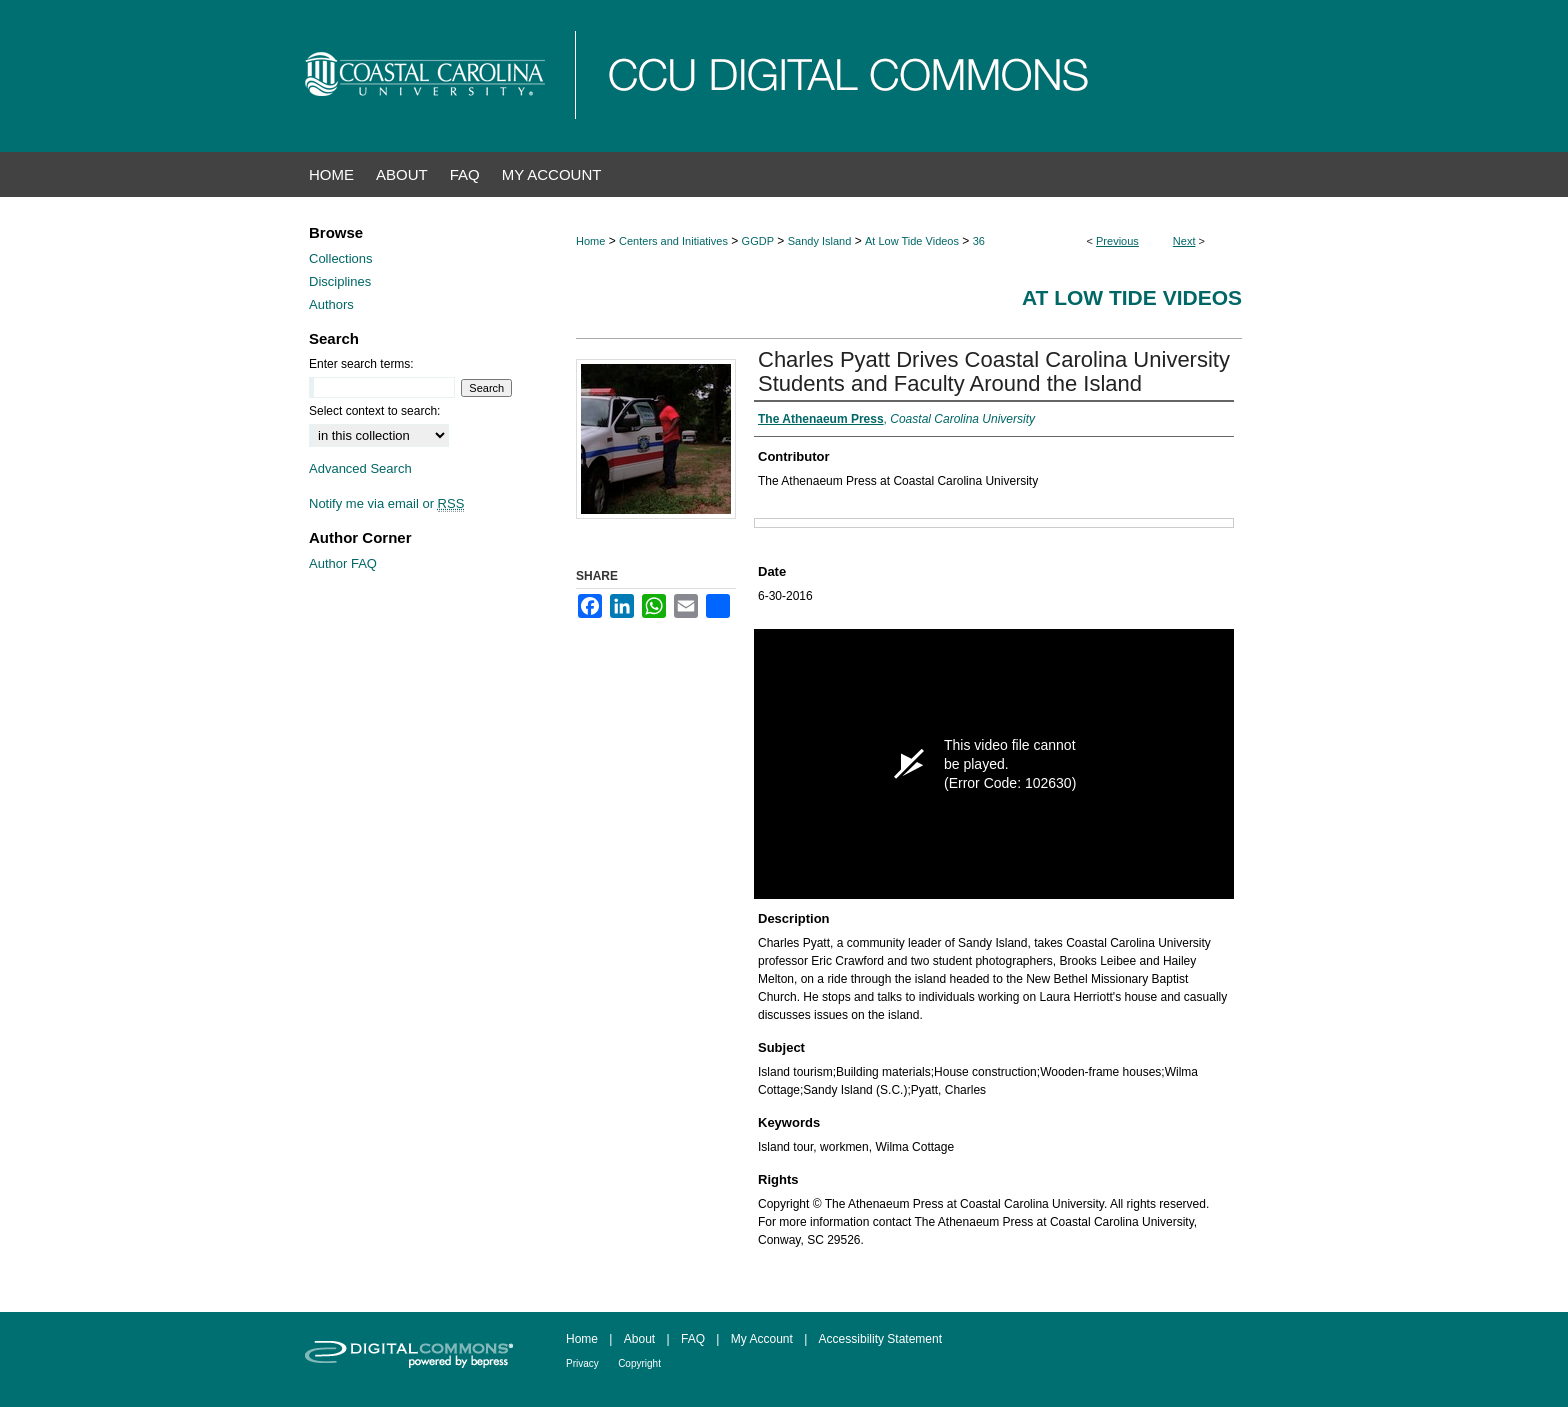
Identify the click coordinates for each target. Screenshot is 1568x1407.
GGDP (758, 241)
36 (979, 241)
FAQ (693, 1339)
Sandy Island (820, 241)
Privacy (582, 1363)
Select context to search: (374, 411)
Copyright (639, 1363)
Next (1184, 241)
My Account (762, 1339)
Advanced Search (360, 468)
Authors (331, 304)
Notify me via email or (386, 503)
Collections (341, 258)
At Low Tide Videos (912, 241)
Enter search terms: (361, 364)
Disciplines (340, 281)
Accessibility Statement (880, 1339)
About (639, 1339)
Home (590, 241)
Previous (1117, 241)
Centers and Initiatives (673, 241)
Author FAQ (343, 563)
